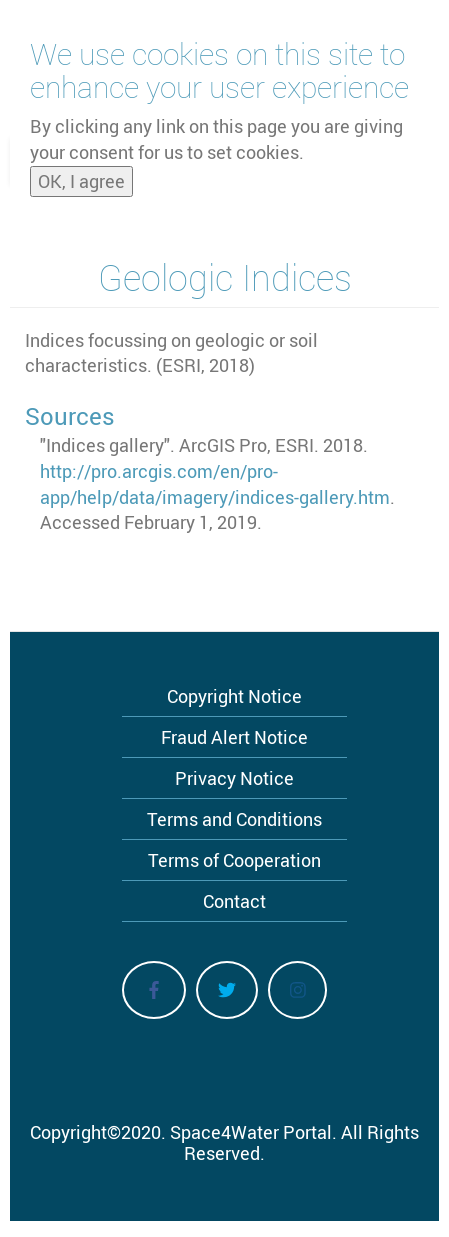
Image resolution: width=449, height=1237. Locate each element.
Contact (234, 901)
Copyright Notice (234, 696)
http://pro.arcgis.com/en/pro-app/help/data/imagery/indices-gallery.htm (215, 484)
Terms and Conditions (234, 819)
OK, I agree (81, 175)
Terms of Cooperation (234, 860)
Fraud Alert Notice (234, 737)
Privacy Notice (234, 778)
